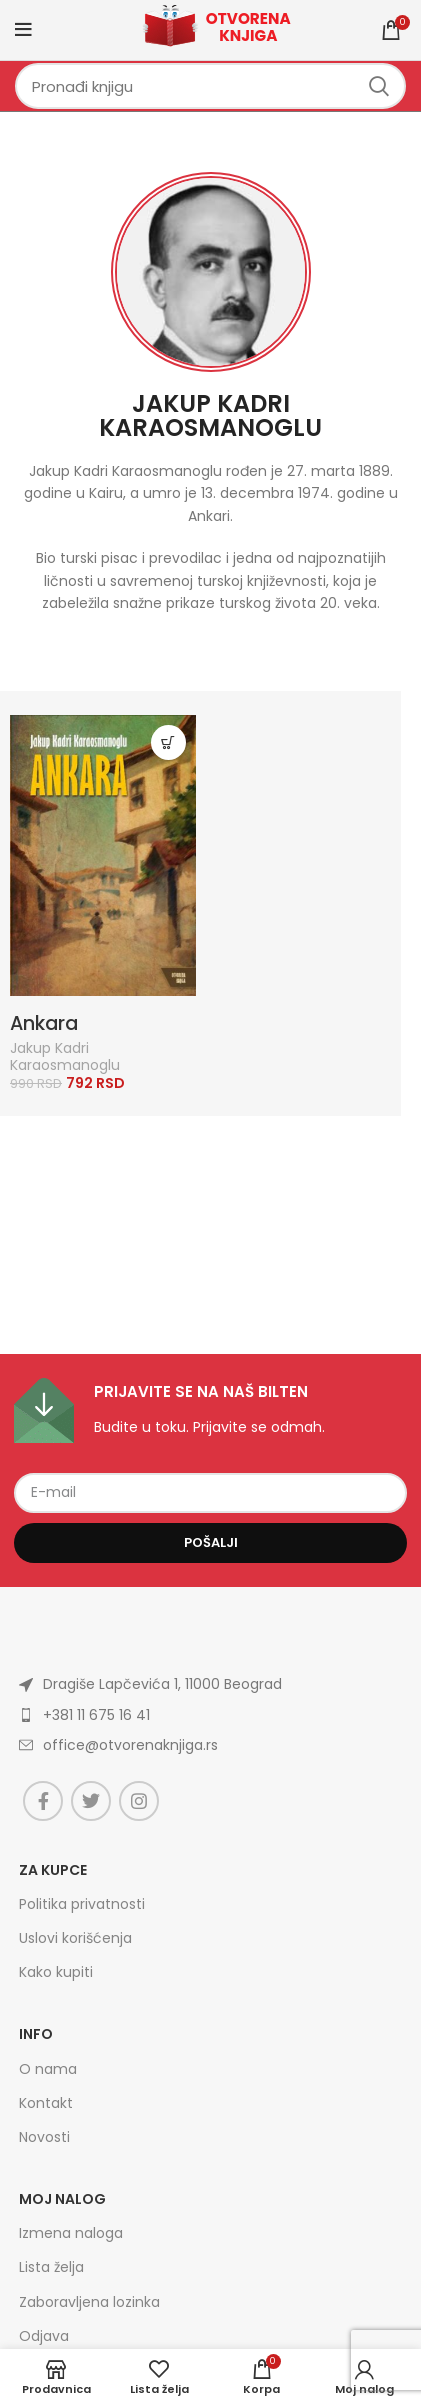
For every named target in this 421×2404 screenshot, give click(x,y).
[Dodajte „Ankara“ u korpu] (168, 742)
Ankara (44, 1023)
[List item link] (210, 1715)
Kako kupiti (56, 1972)
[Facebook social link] (43, 1801)
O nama (48, 2069)
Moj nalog (62, 2199)
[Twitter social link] (91, 1801)
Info (36, 2034)
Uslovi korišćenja (75, 1938)
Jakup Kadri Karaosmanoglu (210, 415)
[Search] (210, 86)
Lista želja (51, 2267)
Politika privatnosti (82, 1904)
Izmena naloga (71, 2233)
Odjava (44, 2336)
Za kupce (53, 1870)
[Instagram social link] (139, 1801)
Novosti (44, 2137)
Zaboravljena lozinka (89, 2302)
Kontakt (46, 2103)
